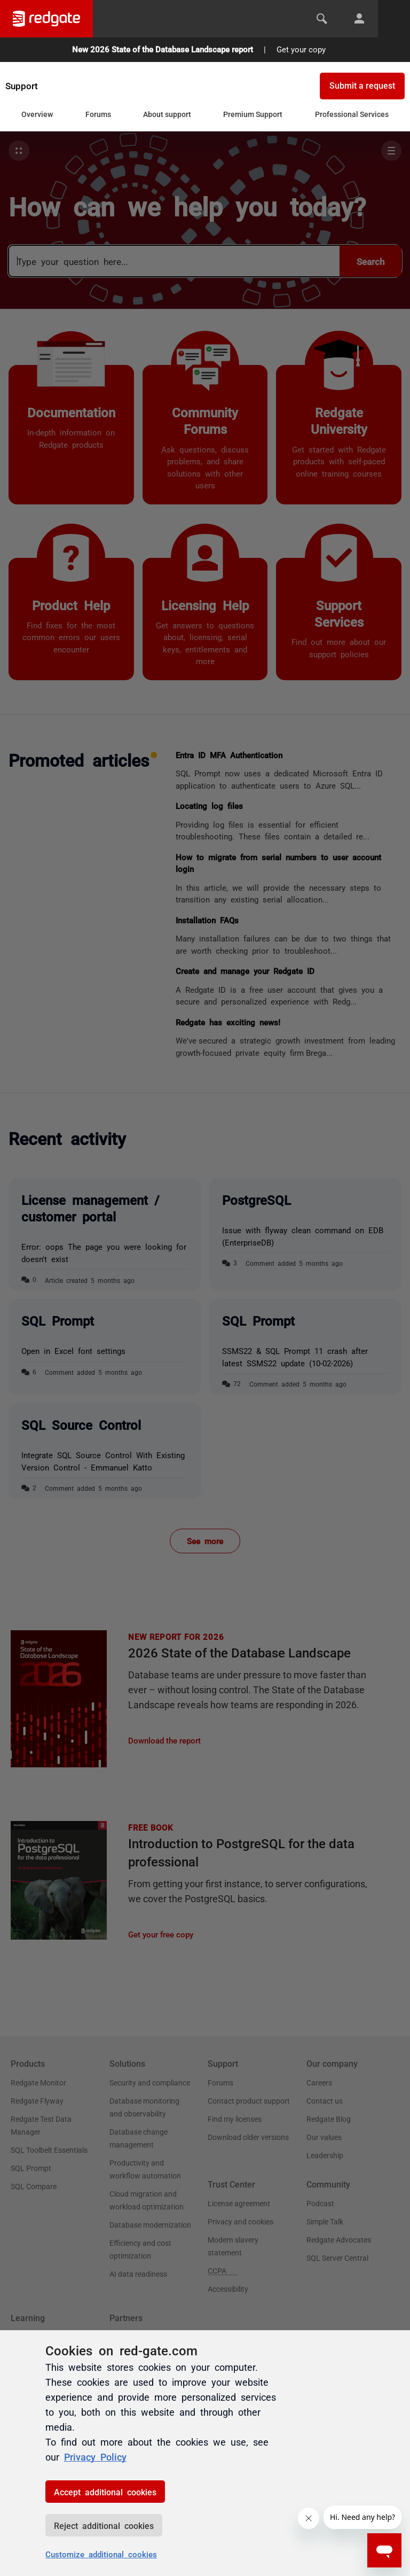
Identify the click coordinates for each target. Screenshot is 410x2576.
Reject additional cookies (104, 2525)
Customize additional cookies (101, 2554)
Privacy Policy (95, 2456)
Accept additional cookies (105, 2491)
